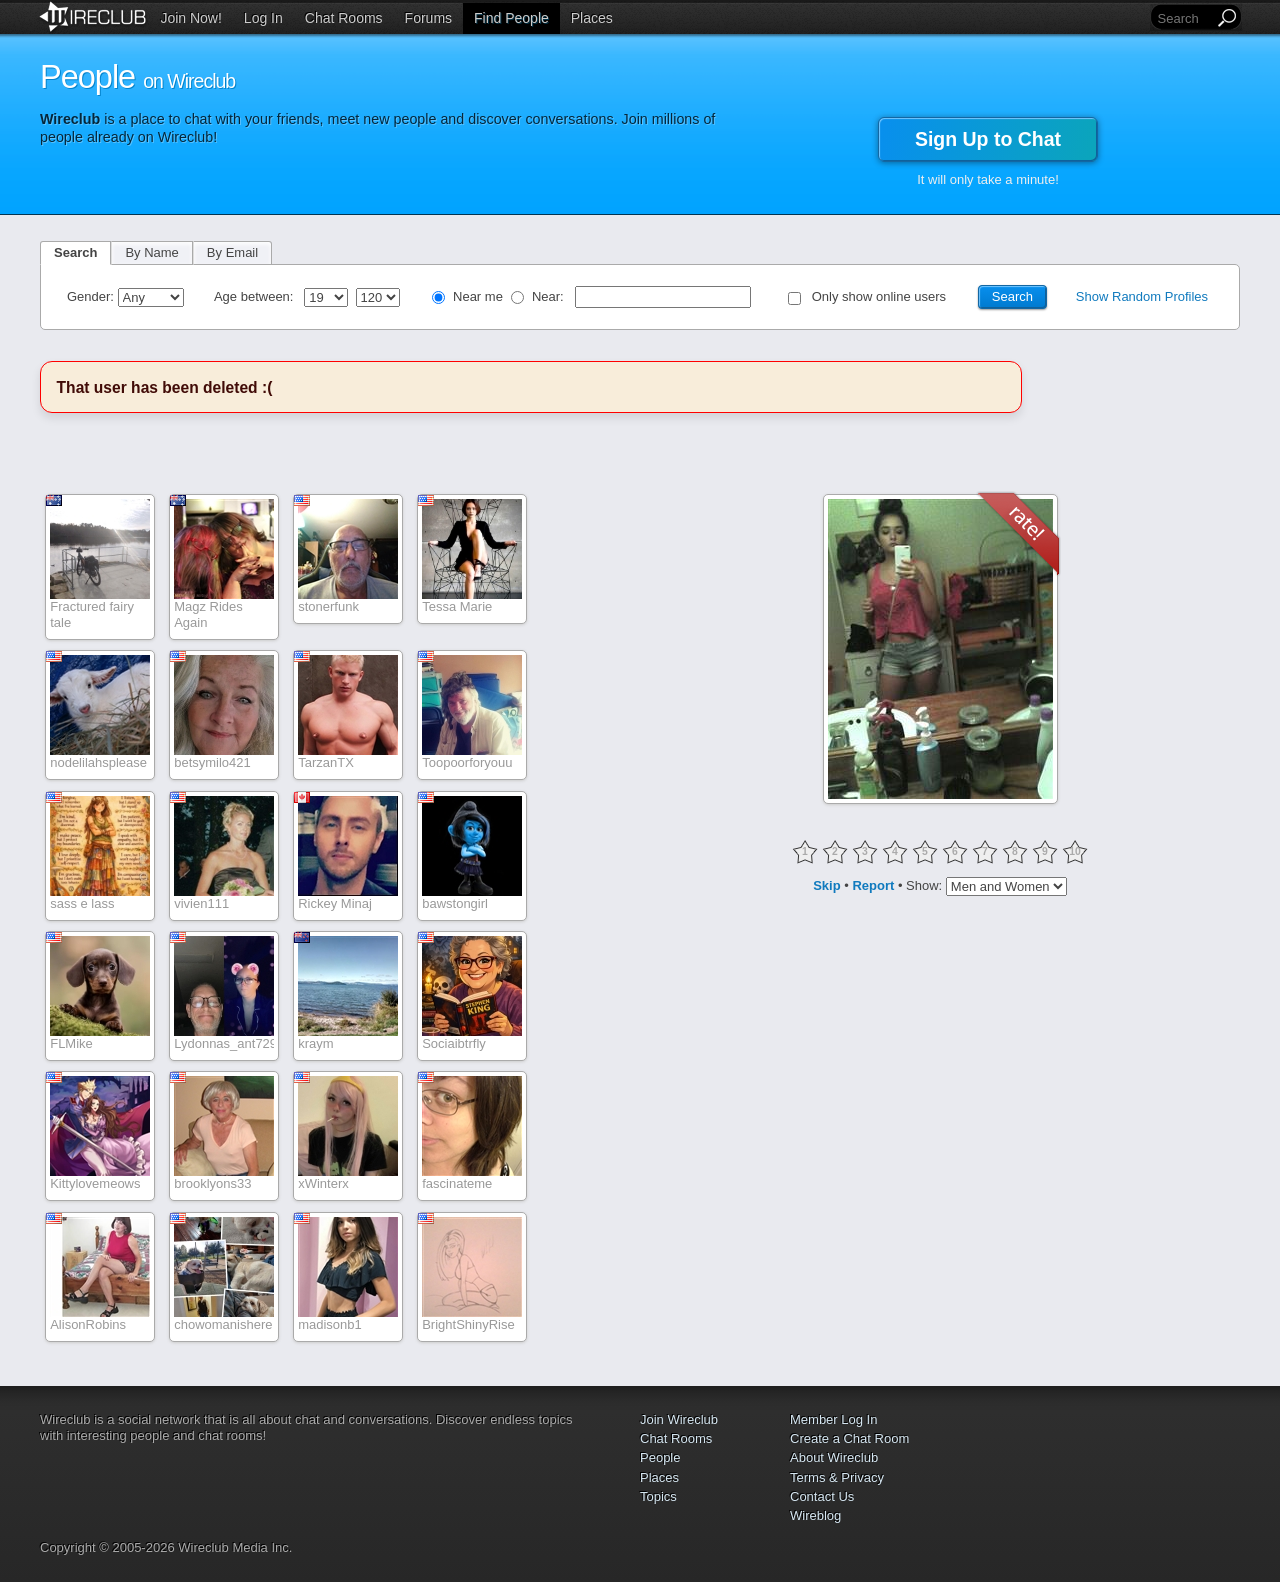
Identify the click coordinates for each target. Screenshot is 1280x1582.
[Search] (1184, 18)
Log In (263, 18)
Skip (826, 885)
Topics (658, 1496)
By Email (232, 252)
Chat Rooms (344, 18)
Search (75, 252)
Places (592, 18)
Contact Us (822, 1496)
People (660, 1457)
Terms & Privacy (837, 1477)
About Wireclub (834, 1457)
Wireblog (815, 1515)
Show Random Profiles (1142, 296)
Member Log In (833, 1419)
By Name (151, 252)
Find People (511, 18)
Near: (549, 296)
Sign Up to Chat (988, 139)
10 (1075, 851)
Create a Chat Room (849, 1438)
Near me (478, 296)
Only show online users (879, 296)
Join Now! (190, 18)
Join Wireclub (679, 1419)
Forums (428, 18)
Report (873, 885)
